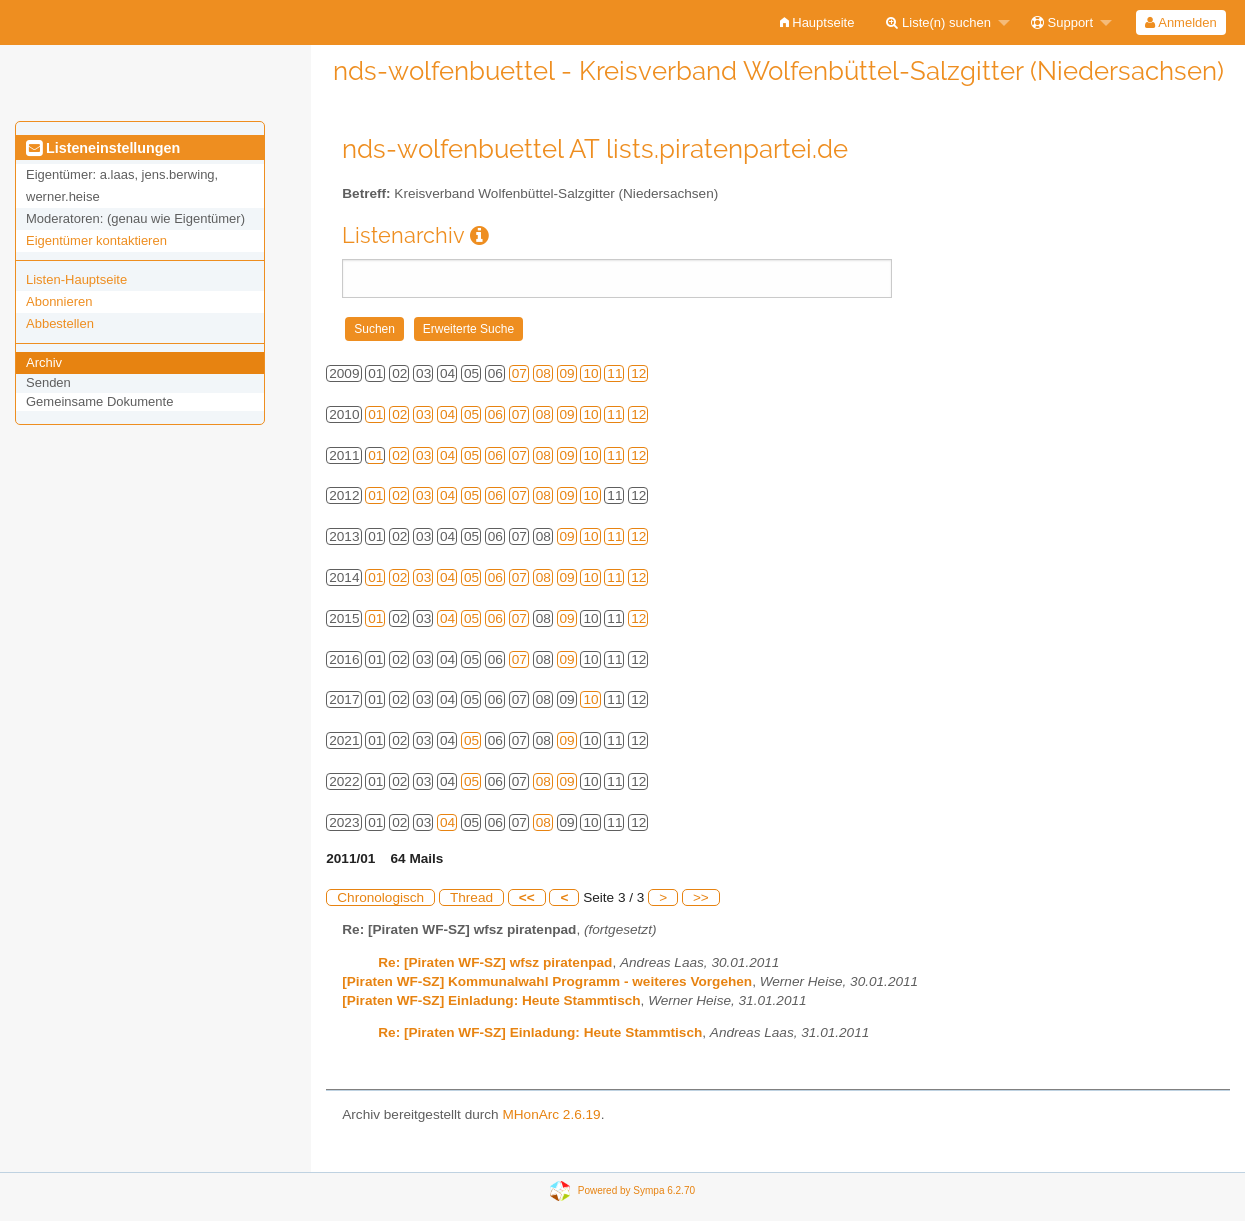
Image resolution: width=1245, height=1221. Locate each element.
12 (638, 373)
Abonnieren (59, 301)
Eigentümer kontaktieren (96, 240)
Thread (471, 897)
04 (447, 414)
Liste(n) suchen (938, 22)
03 (423, 414)
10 (590, 373)
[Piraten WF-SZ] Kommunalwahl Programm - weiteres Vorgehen (547, 981)
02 (399, 414)
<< (527, 897)
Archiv (44, 362)
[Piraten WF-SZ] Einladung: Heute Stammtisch (491, 1000)
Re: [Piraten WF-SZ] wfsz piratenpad (495, 962)
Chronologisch (380, 897)
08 (543, 373)
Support (1062, 22)
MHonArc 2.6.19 (551, 1114)
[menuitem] (817, 22)
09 (567, 373)
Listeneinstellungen (103, 148)
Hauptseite (817, 22)
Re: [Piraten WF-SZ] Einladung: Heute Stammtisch (540, 1032)
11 (614, 373)
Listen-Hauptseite (76, 279)
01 (375, 414)
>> (701, 897)
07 (519, 373)
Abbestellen (60, 323)
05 (471, 414)
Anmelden (1180, 22)
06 (495, 414)
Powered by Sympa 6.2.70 (636, 1189)
